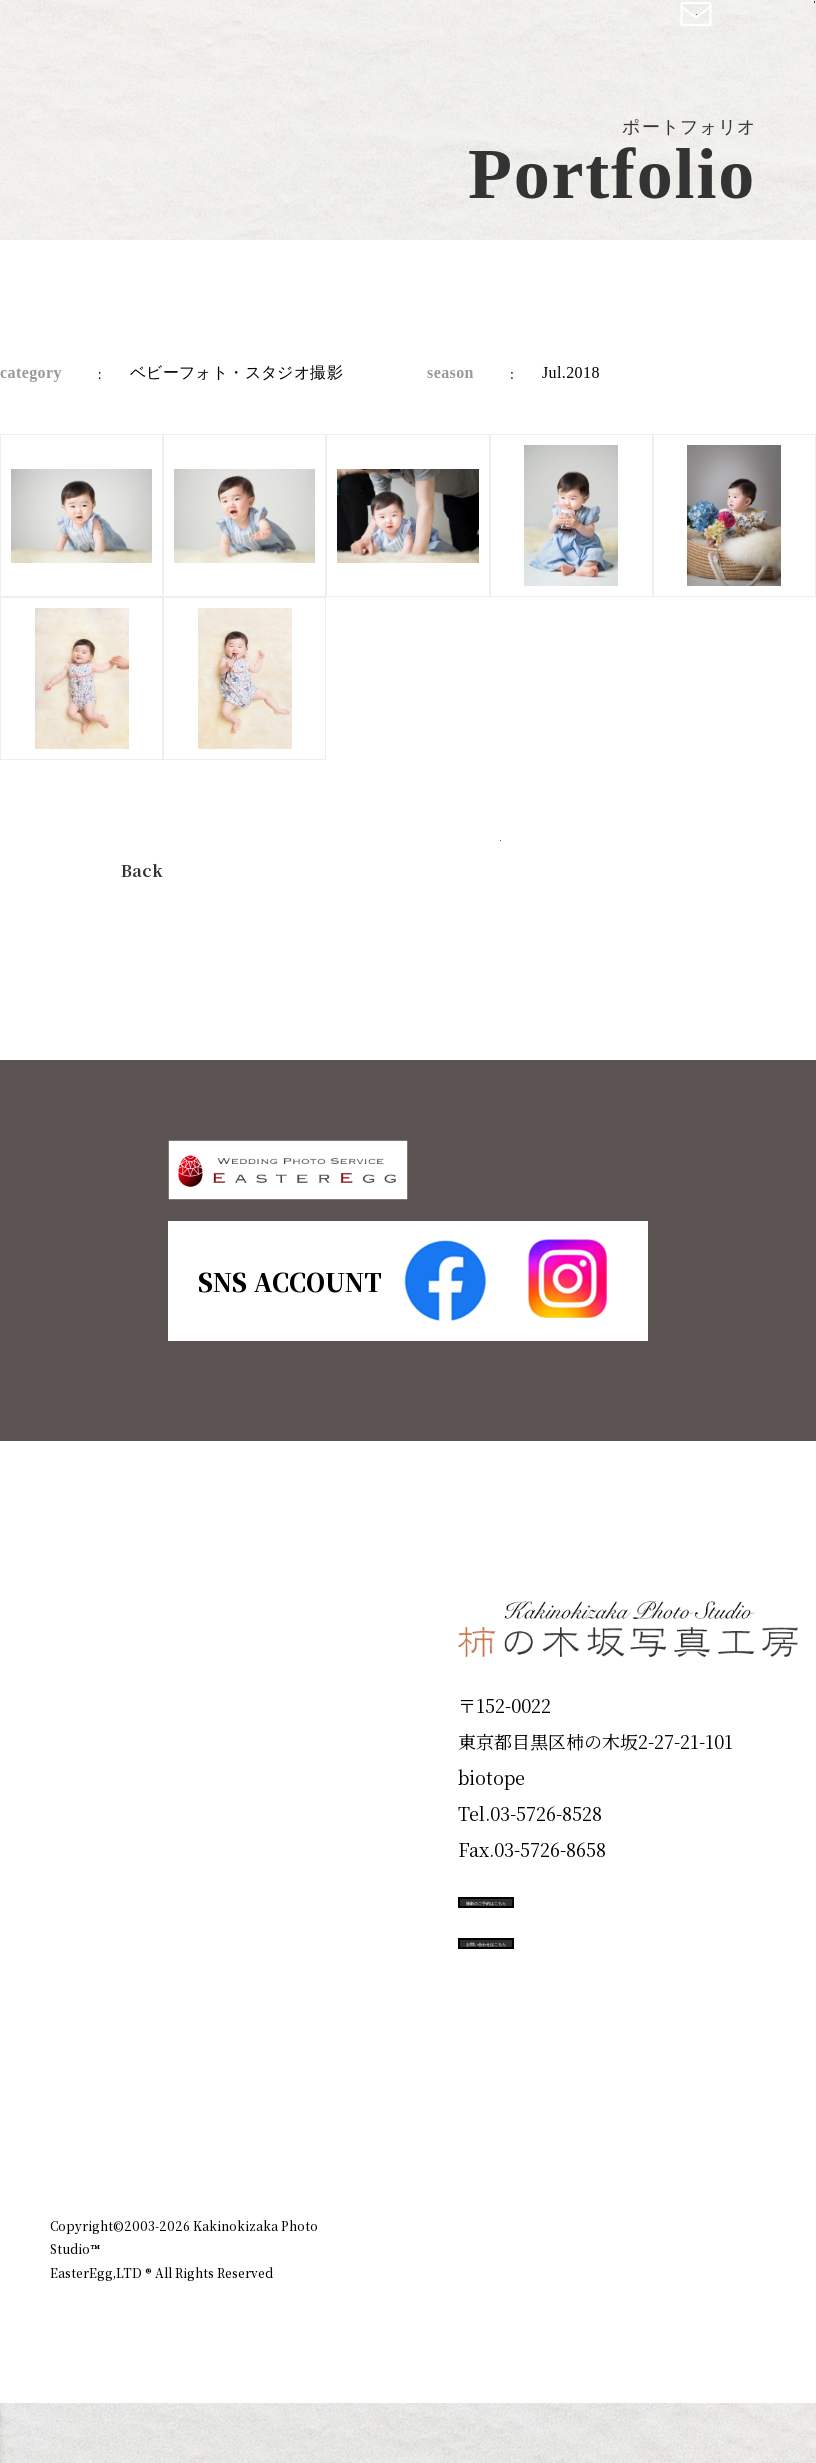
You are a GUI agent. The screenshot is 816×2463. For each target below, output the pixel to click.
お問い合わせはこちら (608, 2078)
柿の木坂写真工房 (180, 38)
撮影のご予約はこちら (608, 1988)
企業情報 (526, 2239)
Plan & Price (132, 1687)
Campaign (116, 1974)
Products (106, 1831)
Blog (81, 2117)
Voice (86, 2045)
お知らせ (618, 2239)
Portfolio (107, 1902)
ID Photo (108, 1759)
